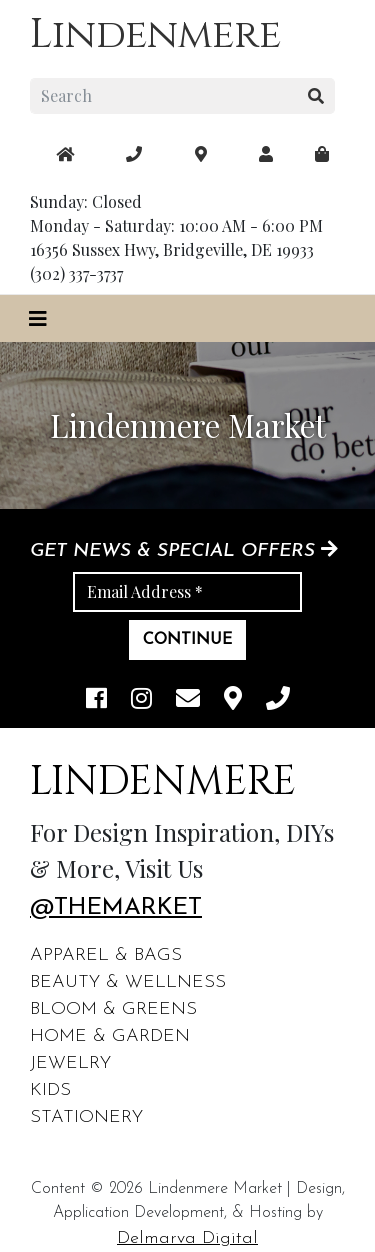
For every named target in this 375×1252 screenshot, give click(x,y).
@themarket (116, 908)
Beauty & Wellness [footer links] (128, 982)
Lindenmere (155, 35)
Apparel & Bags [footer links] (106, 955)
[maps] (322, 154)
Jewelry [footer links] (70, 1063)
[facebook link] (96, 700)
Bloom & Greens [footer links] (113, 1009)
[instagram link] (141, 700)
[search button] (316, 96)
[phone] (278, 700)
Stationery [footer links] (86, 1117)
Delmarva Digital (187, 1238)
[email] (188, 700)
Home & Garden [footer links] (110, 1036)
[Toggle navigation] (38, 318)
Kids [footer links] (50, 1090)
